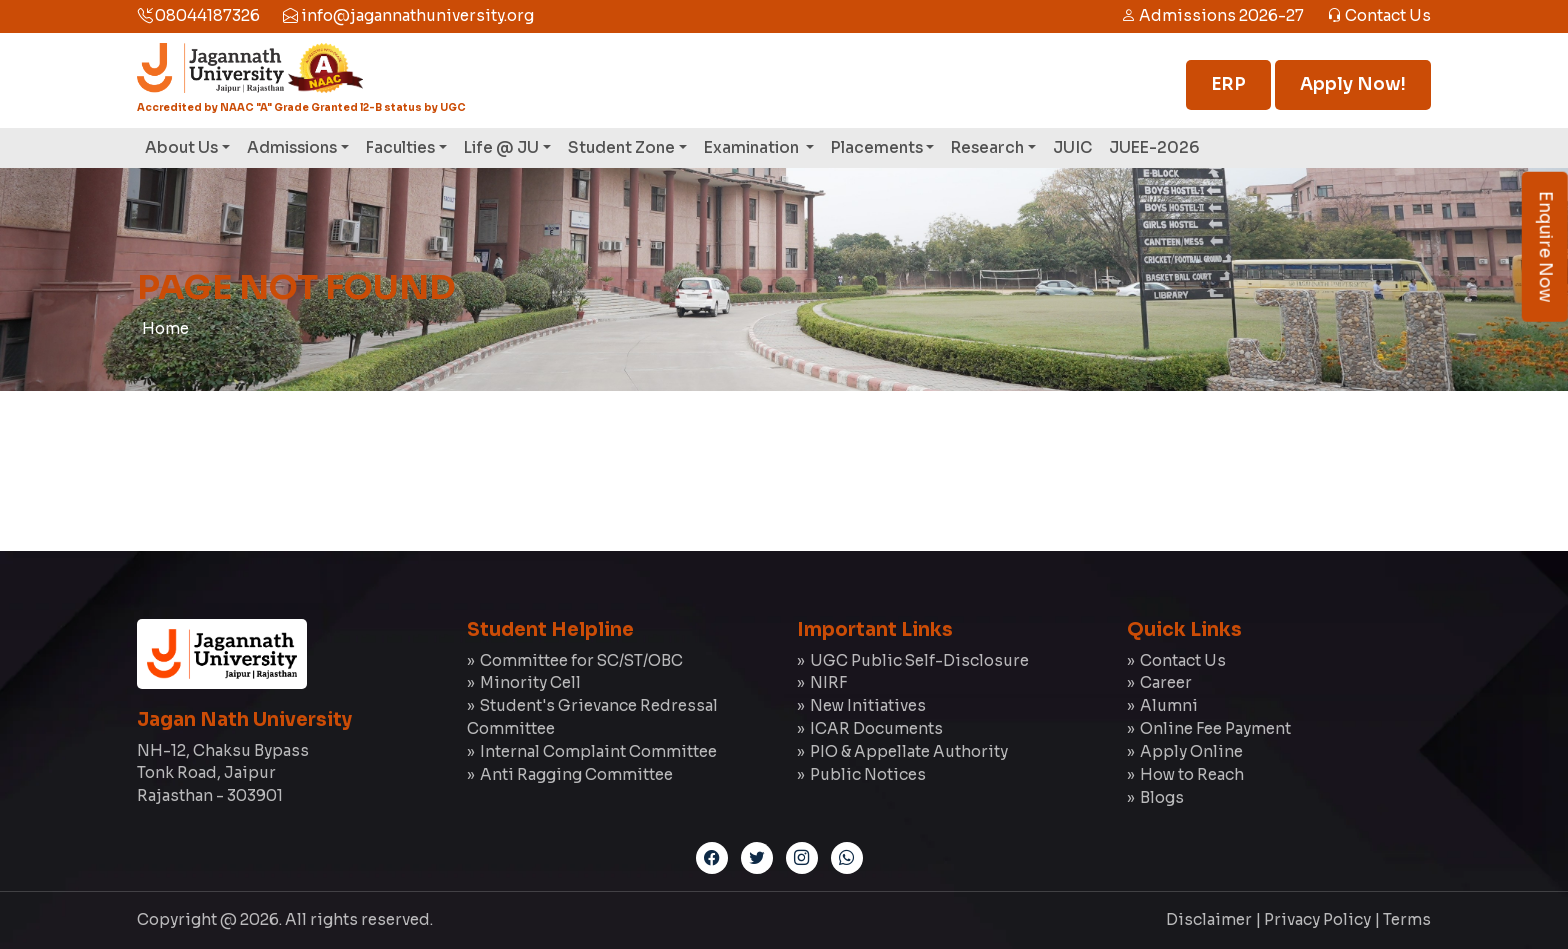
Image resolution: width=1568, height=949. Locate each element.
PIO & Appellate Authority (909, 751)
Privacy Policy (1317, 919)
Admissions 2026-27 (1212, 15)
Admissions (292, 147)
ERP (1228, 84)
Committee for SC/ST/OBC (581, 660)
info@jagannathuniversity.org (408, 15)
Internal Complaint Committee (598, 751)
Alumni (1169, 705)
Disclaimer (1209, 919)
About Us (181, 147)
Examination (753, 147)
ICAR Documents (876, 728)
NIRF (828, 682)
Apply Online (1191, 751)
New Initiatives (868, 705)
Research (987, 147)
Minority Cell (530, 682)
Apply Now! (1353, 84)
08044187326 (198, 15)
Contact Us (1379, 15)
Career (1166, 682)
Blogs (1162, 797)
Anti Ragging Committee (576, 774)
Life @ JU (501, 147)
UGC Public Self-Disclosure (919, 660)
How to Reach (1192, 774)
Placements (877, 147)
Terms (1407, 919)
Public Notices (868, 774)
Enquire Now (1545, 247)
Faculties (400, 147)
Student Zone (621, 147)
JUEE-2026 (1154, 147)
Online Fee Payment (1215, 728)
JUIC (1072, 147)
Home (165, 328)
